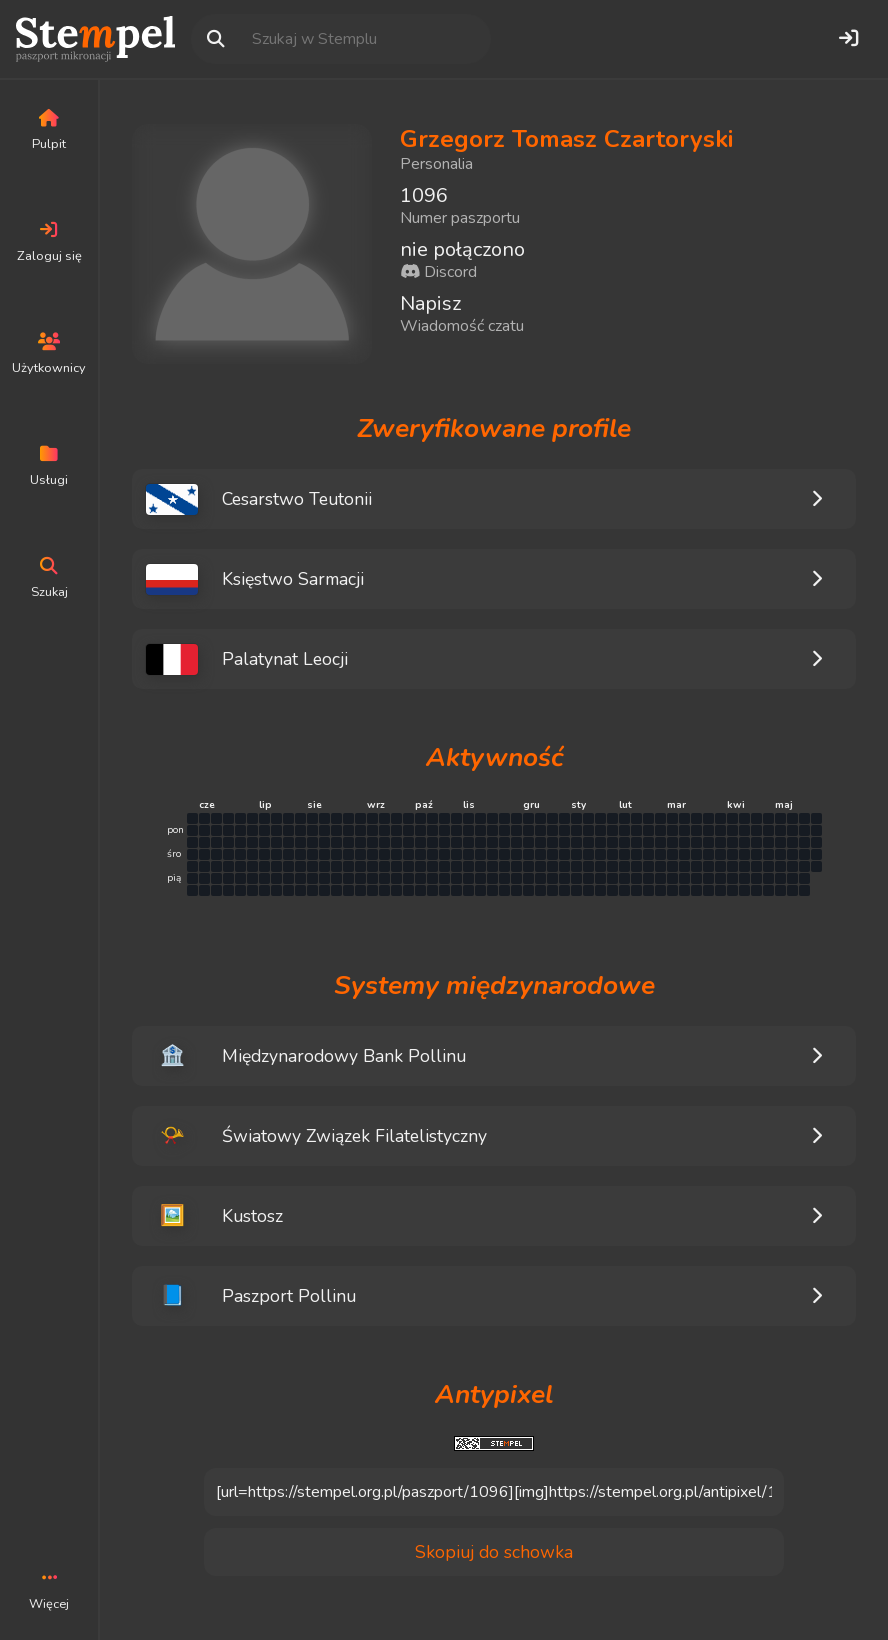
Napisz (430, 303)
